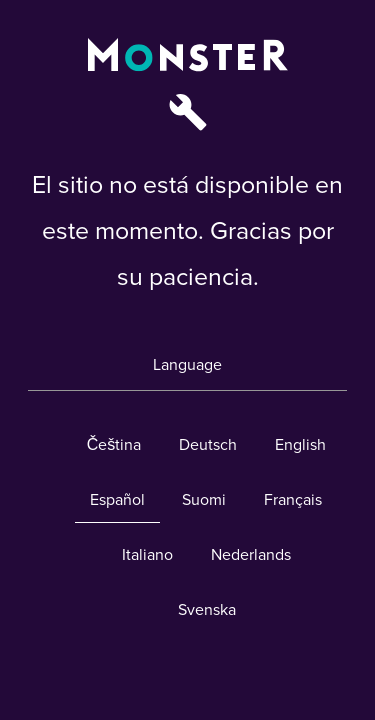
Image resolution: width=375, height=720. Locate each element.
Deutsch (208, 445)
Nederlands (251, 555)
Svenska (207, 610)
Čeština (114, 445)
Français (293, 500)
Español (117, 500)
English (300, 445)
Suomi (204, 500)
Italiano (147, 555)
